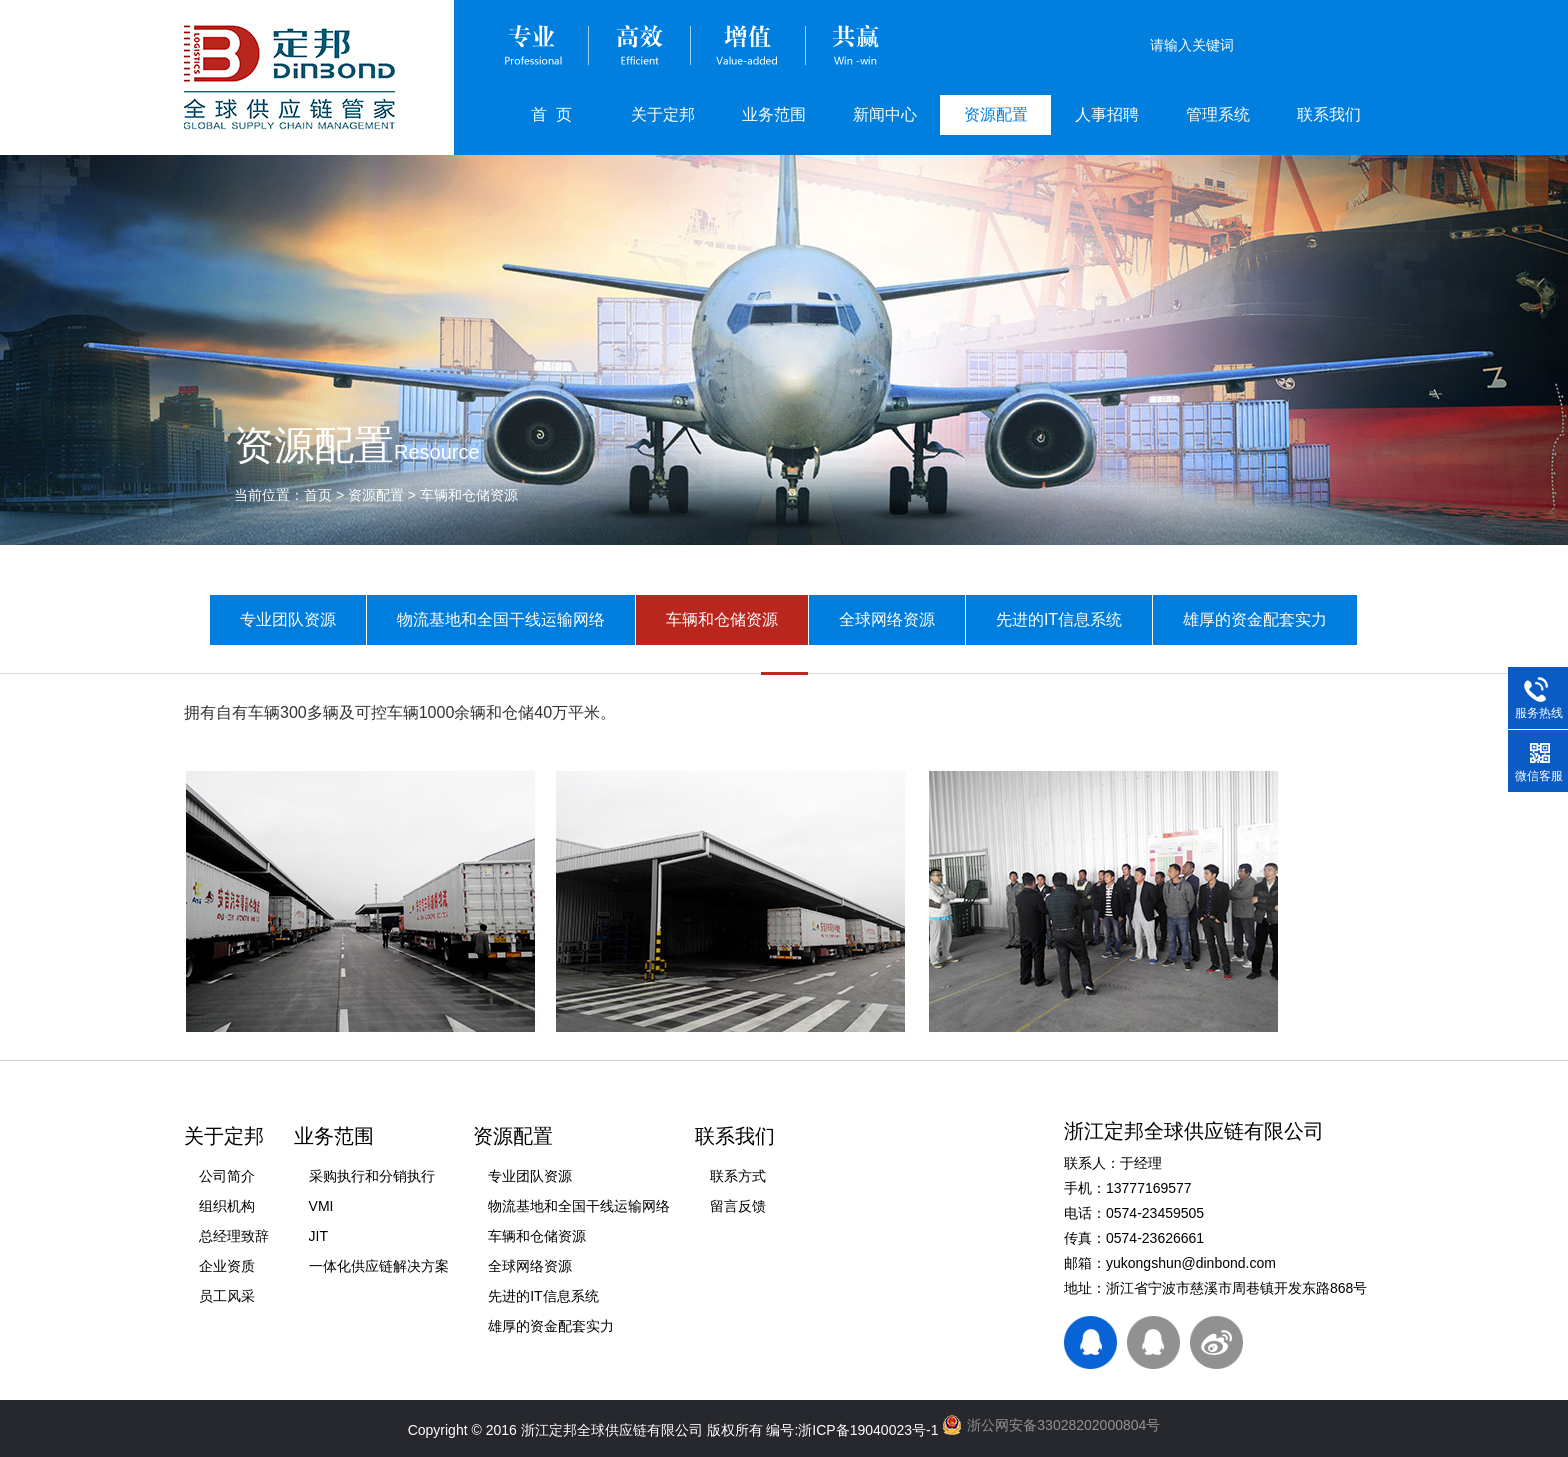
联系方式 (738, 1176)
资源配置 (996, 114)
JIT (318, 1236)
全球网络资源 (887, 619)
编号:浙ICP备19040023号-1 (852, 1430)
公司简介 (227, 1176)
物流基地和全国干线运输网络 (501, 619)
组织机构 (227, 1206)
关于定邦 (663, 114)
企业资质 (227, 1266)
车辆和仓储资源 (469, 495)
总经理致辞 (234, 1236)
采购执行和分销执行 (372, 1176)
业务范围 (774, 114)
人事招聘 (1107, 114)
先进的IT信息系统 (1059, 619)
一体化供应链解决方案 (379, 1266)
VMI (321, 1206)
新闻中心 (885, 114)
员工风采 (227, 1296)
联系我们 (1329, 114)
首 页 (551, 114)
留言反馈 (738, 1206)
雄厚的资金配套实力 (1255, 619)
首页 (318, 495)
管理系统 (1218, 114)
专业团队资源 (288, 619)
